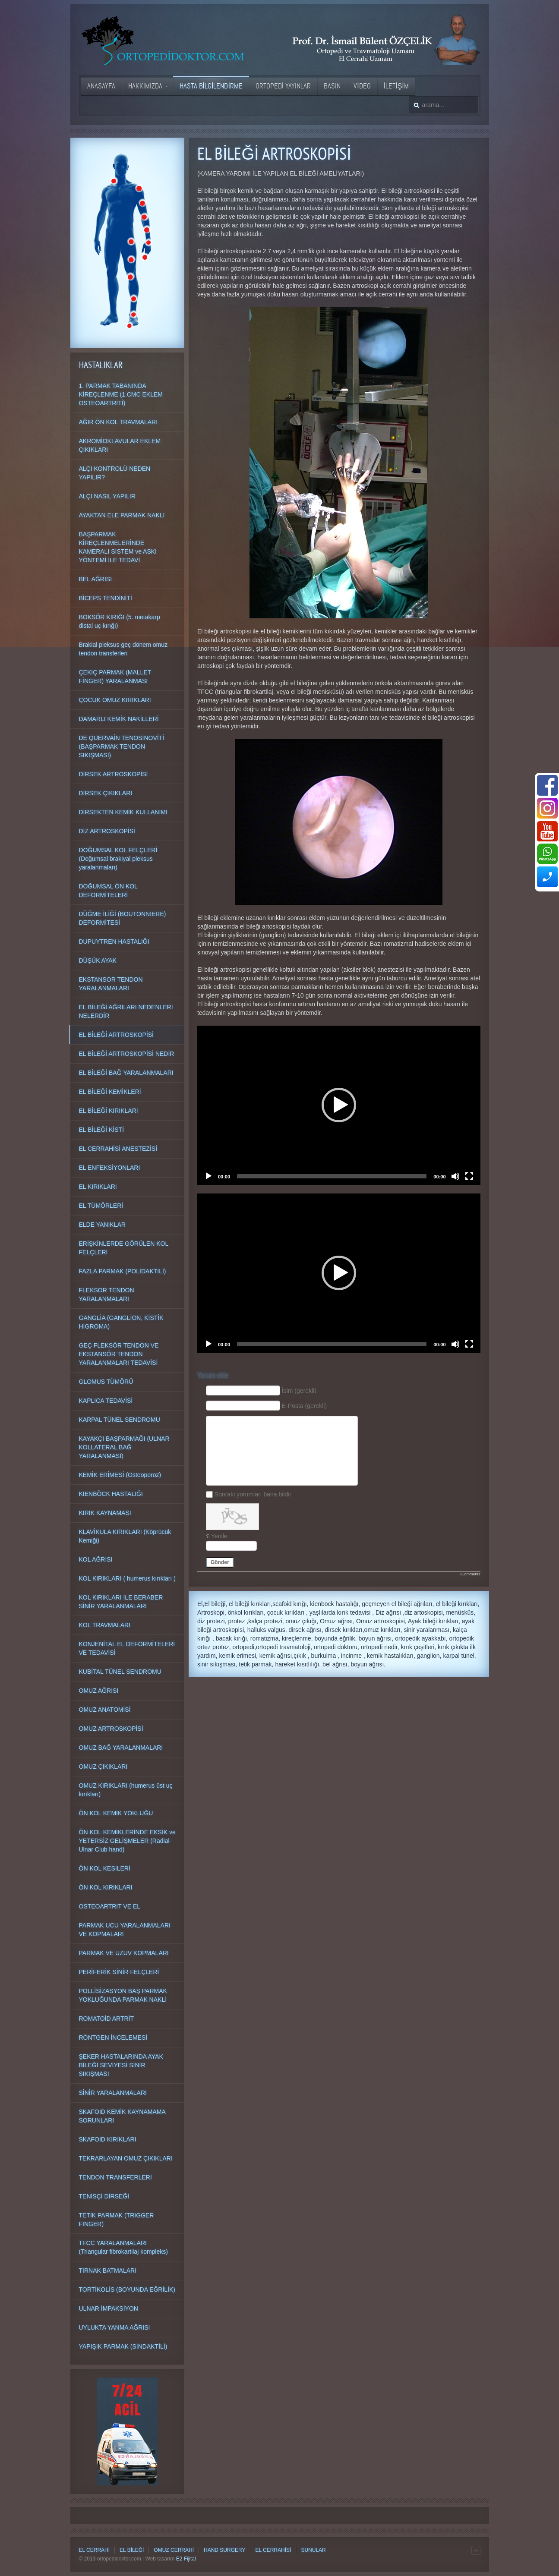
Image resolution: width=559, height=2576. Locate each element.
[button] (339, 1105)
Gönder (220, 1562)
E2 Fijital (186, 2559)
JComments (469, 1574)
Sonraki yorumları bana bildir (253, 1494)
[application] (338, 1105)
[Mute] (455, 1176)
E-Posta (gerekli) (304, 1405)
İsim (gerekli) (299, 1390)
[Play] (208, 1176)
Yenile (219, 1536)
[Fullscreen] (469, 1176)
